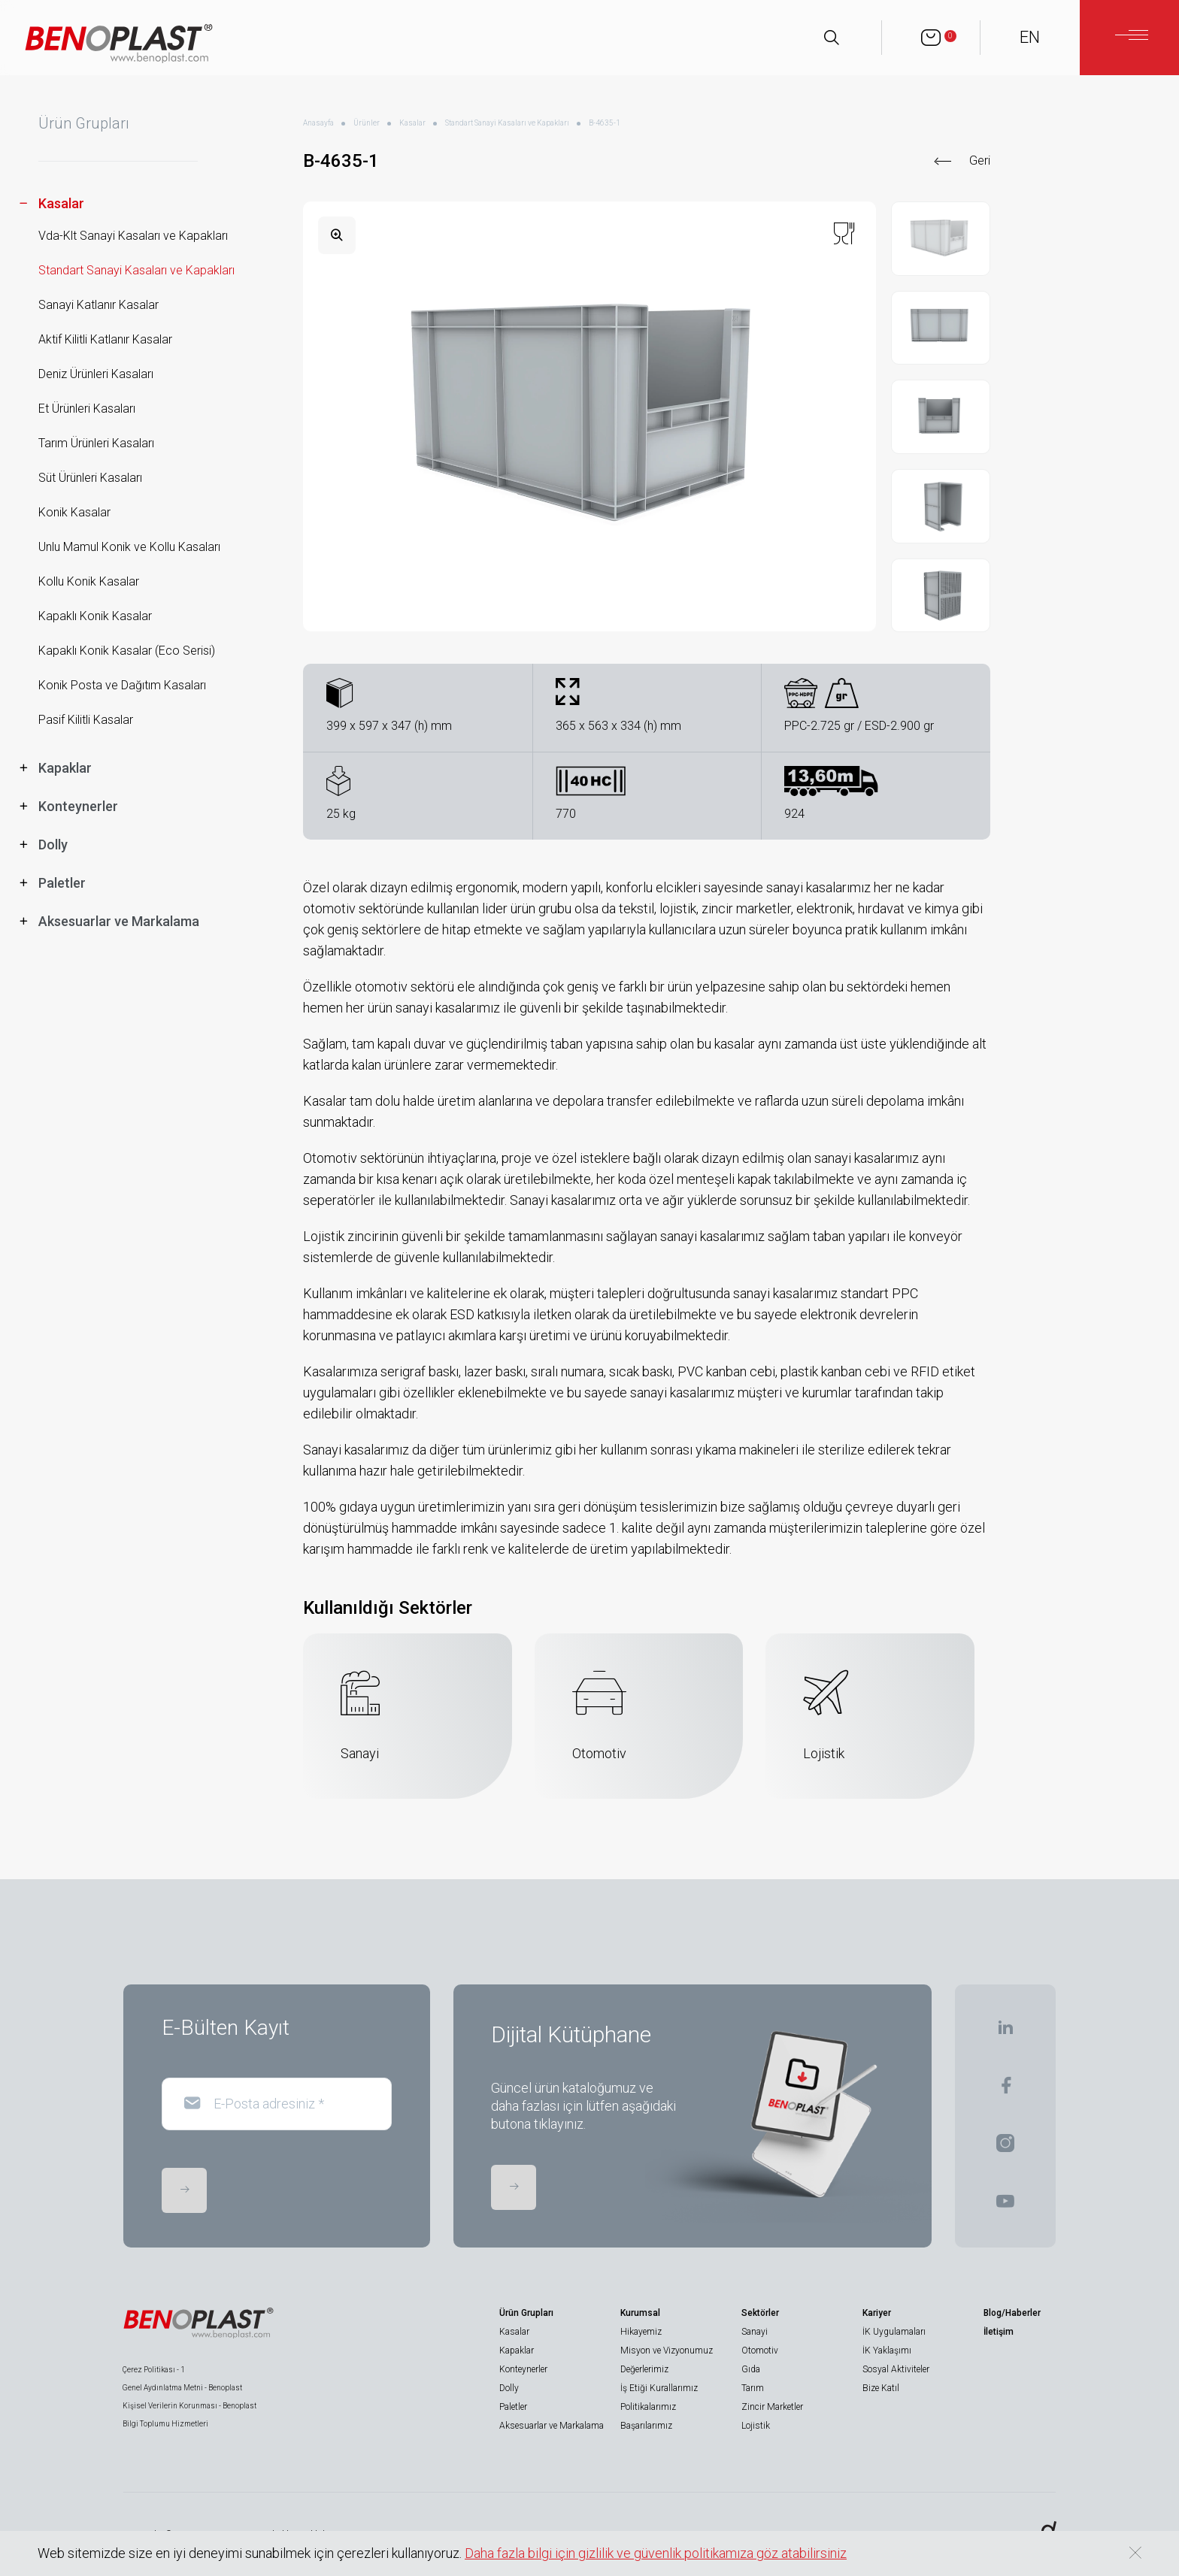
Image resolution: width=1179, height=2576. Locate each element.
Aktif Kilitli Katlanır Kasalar (105, 339)
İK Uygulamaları (894, 2331)
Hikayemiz (641, 2331)
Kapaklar (516, 2350)
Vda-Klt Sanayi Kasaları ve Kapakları (133, 236)
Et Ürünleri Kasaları (86, 408)
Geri (979, 160)
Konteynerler (523, 2369)
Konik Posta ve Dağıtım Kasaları (122, 685)
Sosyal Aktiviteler (895, 2369)
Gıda (750, 2369)
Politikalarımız (648, 2407)
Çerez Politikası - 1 (154, 2370)
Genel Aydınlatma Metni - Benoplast (182, 2388)
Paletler (513, 2407)
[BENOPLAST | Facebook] (1006, 2090)
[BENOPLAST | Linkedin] (1005, 2032)
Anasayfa (318, 123)
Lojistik (755, 2425)
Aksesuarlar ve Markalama (551, 2425)
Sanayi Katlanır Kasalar (98, 305)
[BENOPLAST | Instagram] (1005, 2148)
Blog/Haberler (1012, 2313)
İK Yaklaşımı (886, 2350)
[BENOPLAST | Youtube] (1005, 2206)
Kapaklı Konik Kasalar (95, 616)
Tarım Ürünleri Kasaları (96, 443)
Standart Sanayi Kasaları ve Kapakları (136, 270)
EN (1030, 37)
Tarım (752, 2388)
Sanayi (754, 2331)
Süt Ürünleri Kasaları (90, 478)
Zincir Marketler (772, 2407)
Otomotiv (759, 2350)
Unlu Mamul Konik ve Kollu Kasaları (129, 547)
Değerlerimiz (644, 2369)
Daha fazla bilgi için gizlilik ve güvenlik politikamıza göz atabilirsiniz (656, 2553)
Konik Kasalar (74, 512)
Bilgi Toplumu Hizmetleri (165, 2424)
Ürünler (366, 123)
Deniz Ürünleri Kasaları (95, 374)
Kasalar (412, 123)
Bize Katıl (880, 2388)
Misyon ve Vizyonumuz (666, 2350)
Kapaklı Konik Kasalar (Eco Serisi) (126, 650)
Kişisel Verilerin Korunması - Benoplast (189, 2406)
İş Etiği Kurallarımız (659, 2388)
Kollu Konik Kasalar (88, 581)
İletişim (999, 2331)
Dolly (509, 2388)
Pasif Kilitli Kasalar (85, 720)
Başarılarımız (646, 2425)
